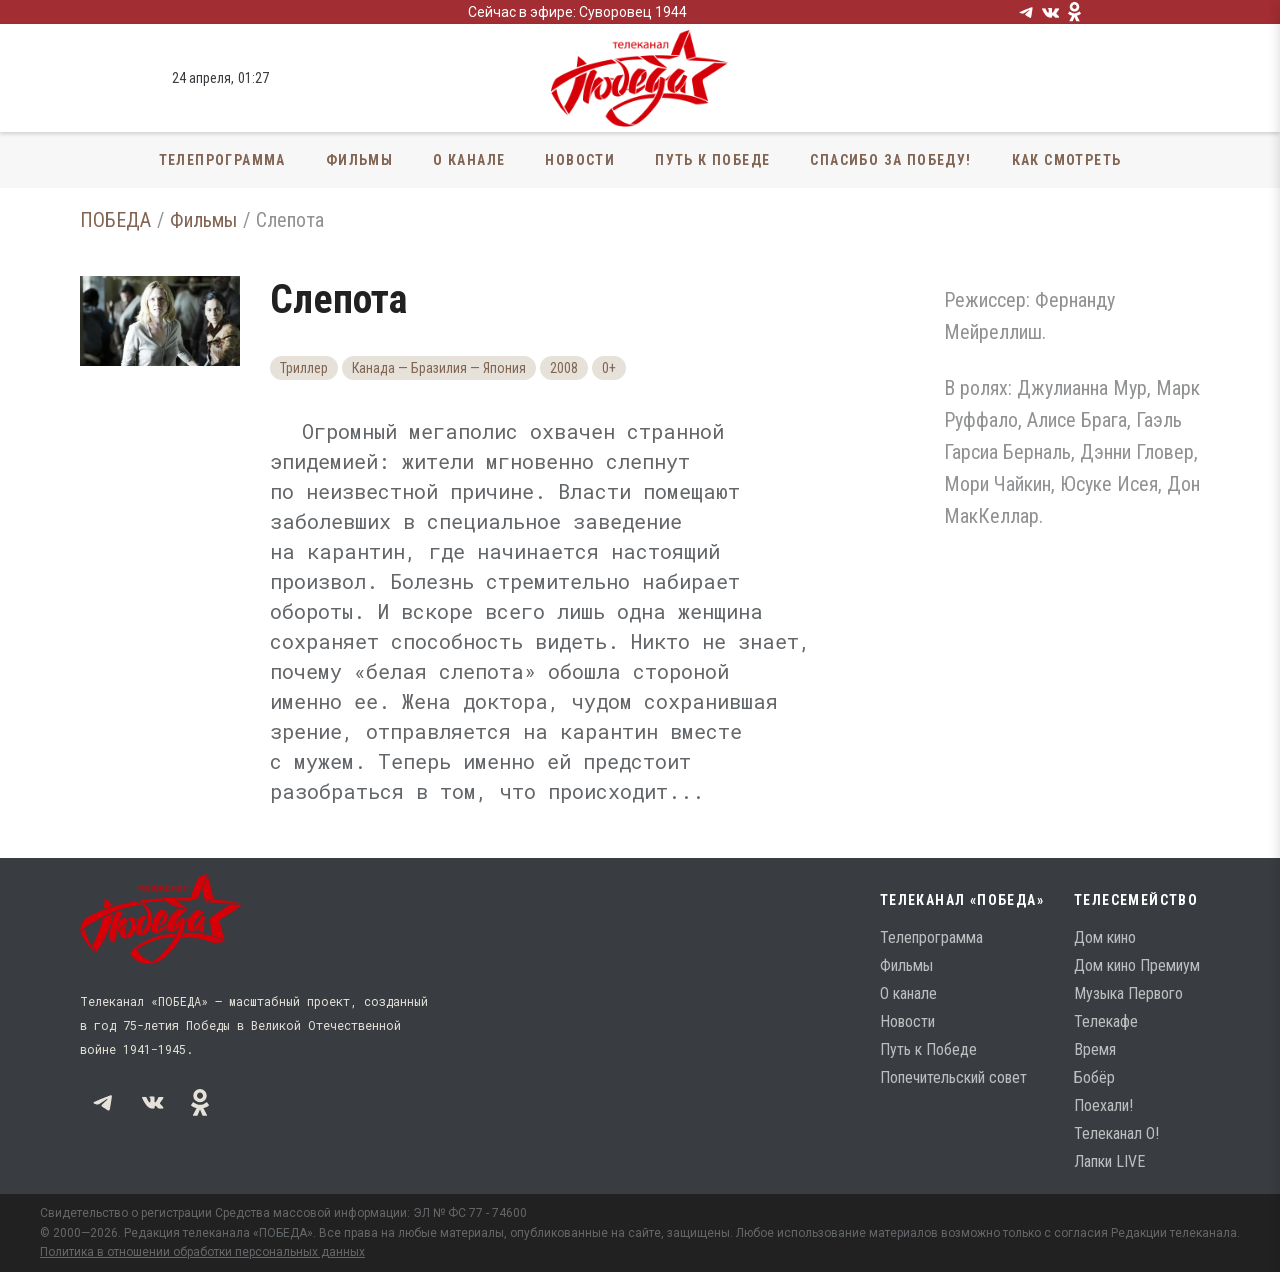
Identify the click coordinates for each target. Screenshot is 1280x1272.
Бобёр (1094, 1077)
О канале (469, 160)
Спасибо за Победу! (890, 160)
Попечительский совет (953, 1077)
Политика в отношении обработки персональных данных (202, 1252)
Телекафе (1106, 1021)
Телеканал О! (1116, 1133)
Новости (580, 160)
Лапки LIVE (1109, 1161)
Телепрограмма (222, 160)
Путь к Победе (712, 160)
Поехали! (1103, 1105)
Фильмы (359, 160)
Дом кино (1105, 937)
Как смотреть (1067, 160)
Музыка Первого (1128, 993)
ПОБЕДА (115, 220)
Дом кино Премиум (1137, 965)
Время (1095, 1049)
